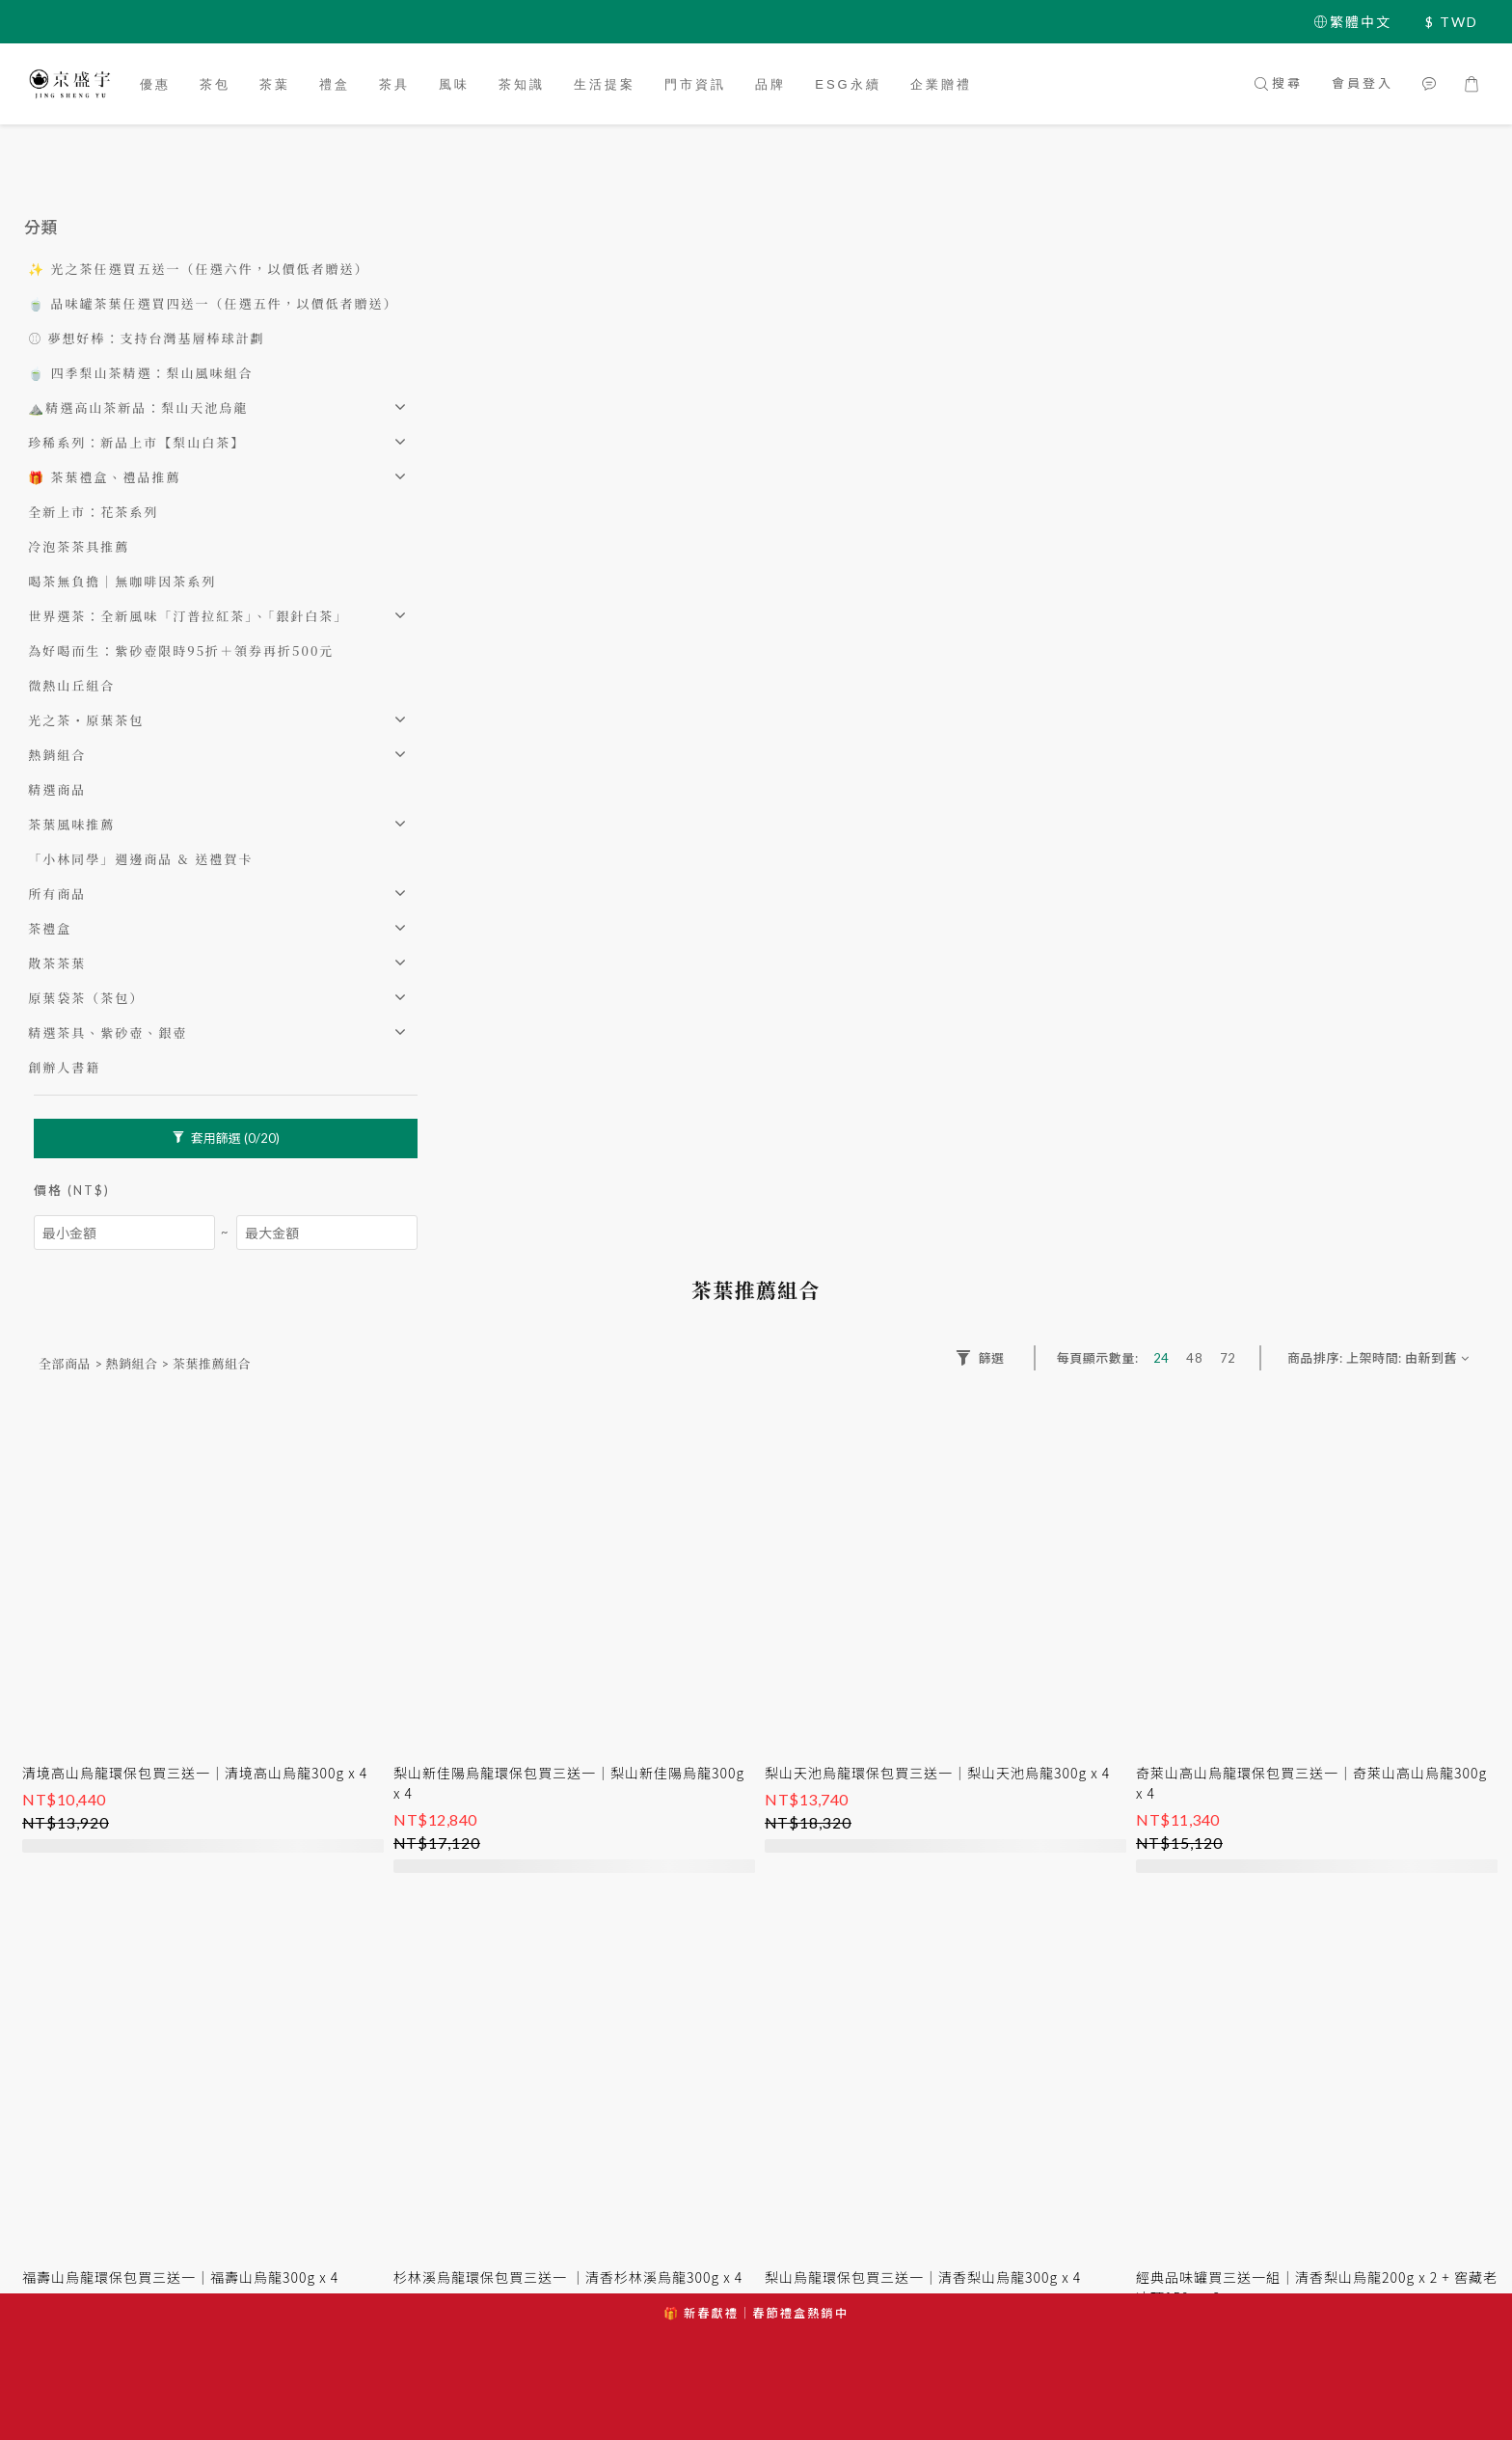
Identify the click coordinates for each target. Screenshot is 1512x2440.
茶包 (215, 84)
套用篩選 (226, 1138)
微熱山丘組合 (71, 685)
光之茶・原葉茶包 (86, 720)
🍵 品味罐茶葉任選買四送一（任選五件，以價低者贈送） (212, 303)
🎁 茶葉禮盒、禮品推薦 (104, 477)
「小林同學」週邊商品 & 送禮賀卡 (140, 859)
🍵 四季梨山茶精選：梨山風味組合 (140, 373)
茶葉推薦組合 (212, 1363)
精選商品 (57, 789)
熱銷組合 (57, 755)
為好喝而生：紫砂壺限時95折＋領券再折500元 (181, 650)
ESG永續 (847, 84)
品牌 (770, 84)
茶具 (394, 84)
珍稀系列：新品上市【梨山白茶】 (136, 442)
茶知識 (522, 84)
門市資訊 (695, 84)
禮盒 (334, 84)
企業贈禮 (941, 84)
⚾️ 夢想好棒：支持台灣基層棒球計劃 (146, 338)
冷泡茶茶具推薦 (78, 546)
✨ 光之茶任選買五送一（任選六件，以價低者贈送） (198, 268)
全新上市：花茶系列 (93, 511)
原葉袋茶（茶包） (86, 998)
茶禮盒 (49, 928)
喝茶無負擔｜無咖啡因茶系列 (122, 581)
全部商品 (65, 1363)
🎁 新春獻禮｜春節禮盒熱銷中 (756, 2313)
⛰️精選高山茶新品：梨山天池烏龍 (138, 407)
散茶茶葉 (57, 963)
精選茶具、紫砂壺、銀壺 (107, 1032)
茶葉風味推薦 (71, 824)
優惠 (155, 84)
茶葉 (274, 84)
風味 (454, 84)
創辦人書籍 (64, 1067)
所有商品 (57, 893)
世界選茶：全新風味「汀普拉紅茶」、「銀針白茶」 (188, 616)
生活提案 (604, 84)
